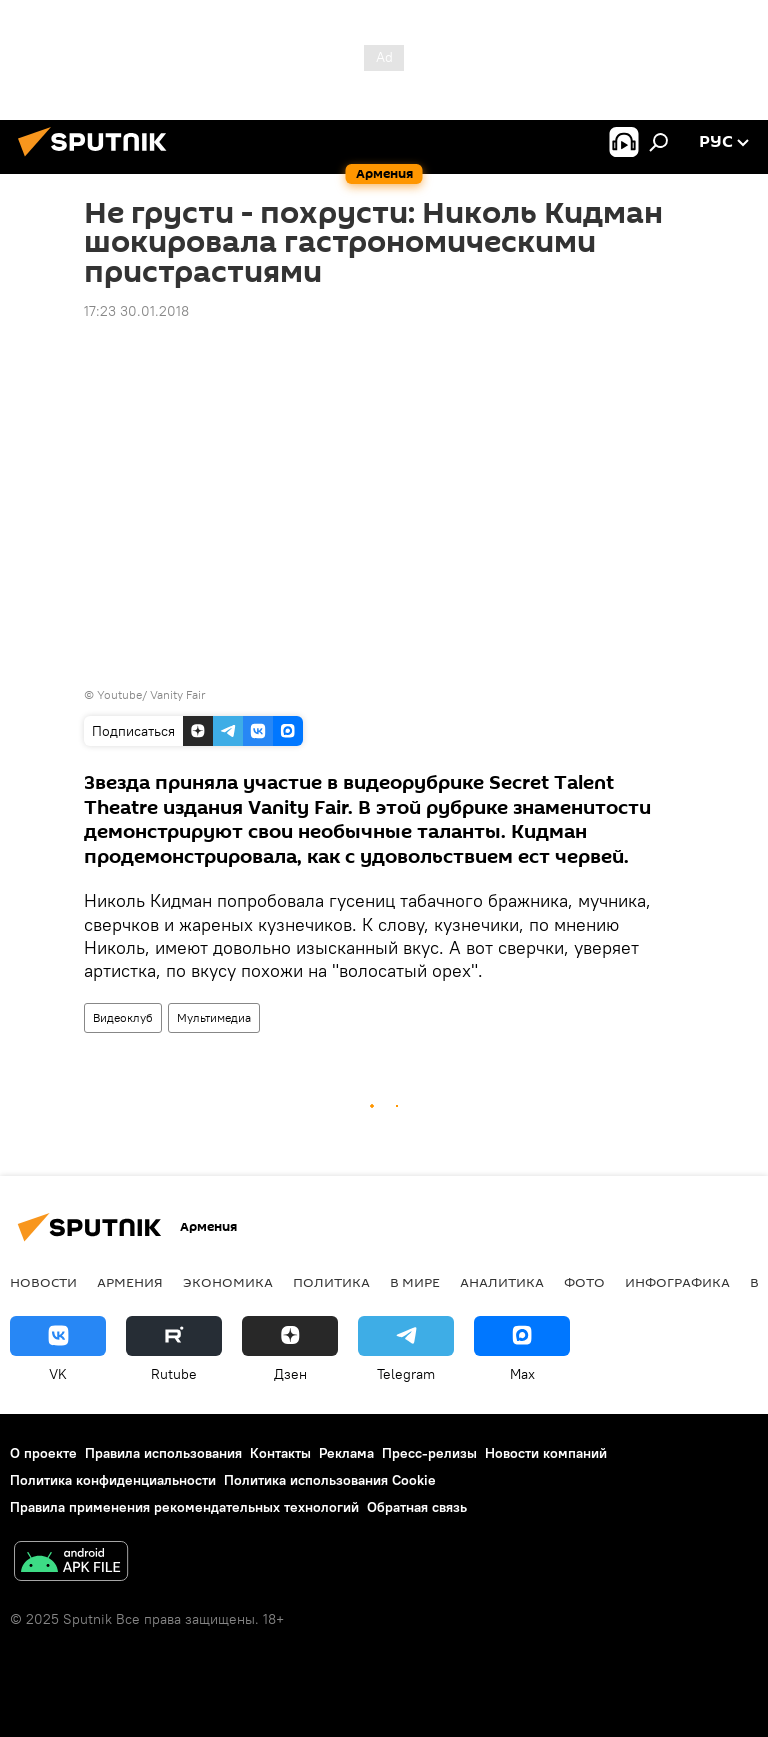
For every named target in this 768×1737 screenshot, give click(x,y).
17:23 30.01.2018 (136, 311)
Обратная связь (417, 1507)
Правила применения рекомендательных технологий (184, 1507)
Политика (331, 1282)
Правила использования (163, 1453)
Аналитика (502, 1282)
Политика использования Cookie (330, 1480)
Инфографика (677, 1282)
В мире (415, 1282)
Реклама (346, 1453)
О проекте (43, 1453)
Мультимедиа (214, 1017)
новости (43, 1282)
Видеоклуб (123, 1017)
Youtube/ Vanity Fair (151, 694)
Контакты (280, 1453)
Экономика (228, 1282)
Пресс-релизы (429, 1453)
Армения (130, 1282)
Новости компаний (546, 1453)
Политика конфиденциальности (113, 1480)
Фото (584, 1282)
